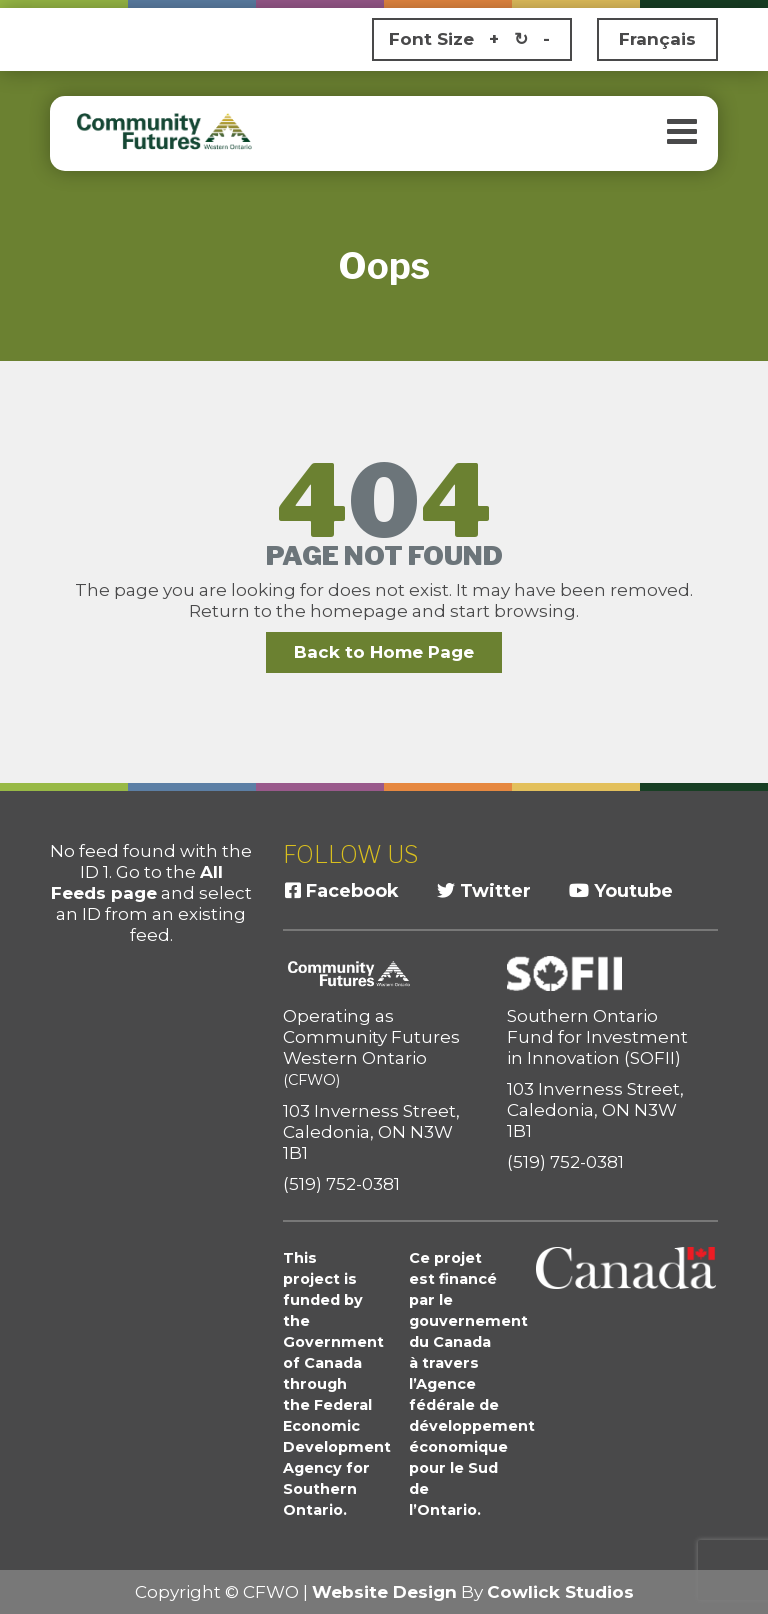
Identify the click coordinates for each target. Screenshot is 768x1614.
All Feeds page (137, 882)
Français (657, 39)
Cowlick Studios (560, 1592)
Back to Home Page (384, 652)
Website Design (384, 1592)
